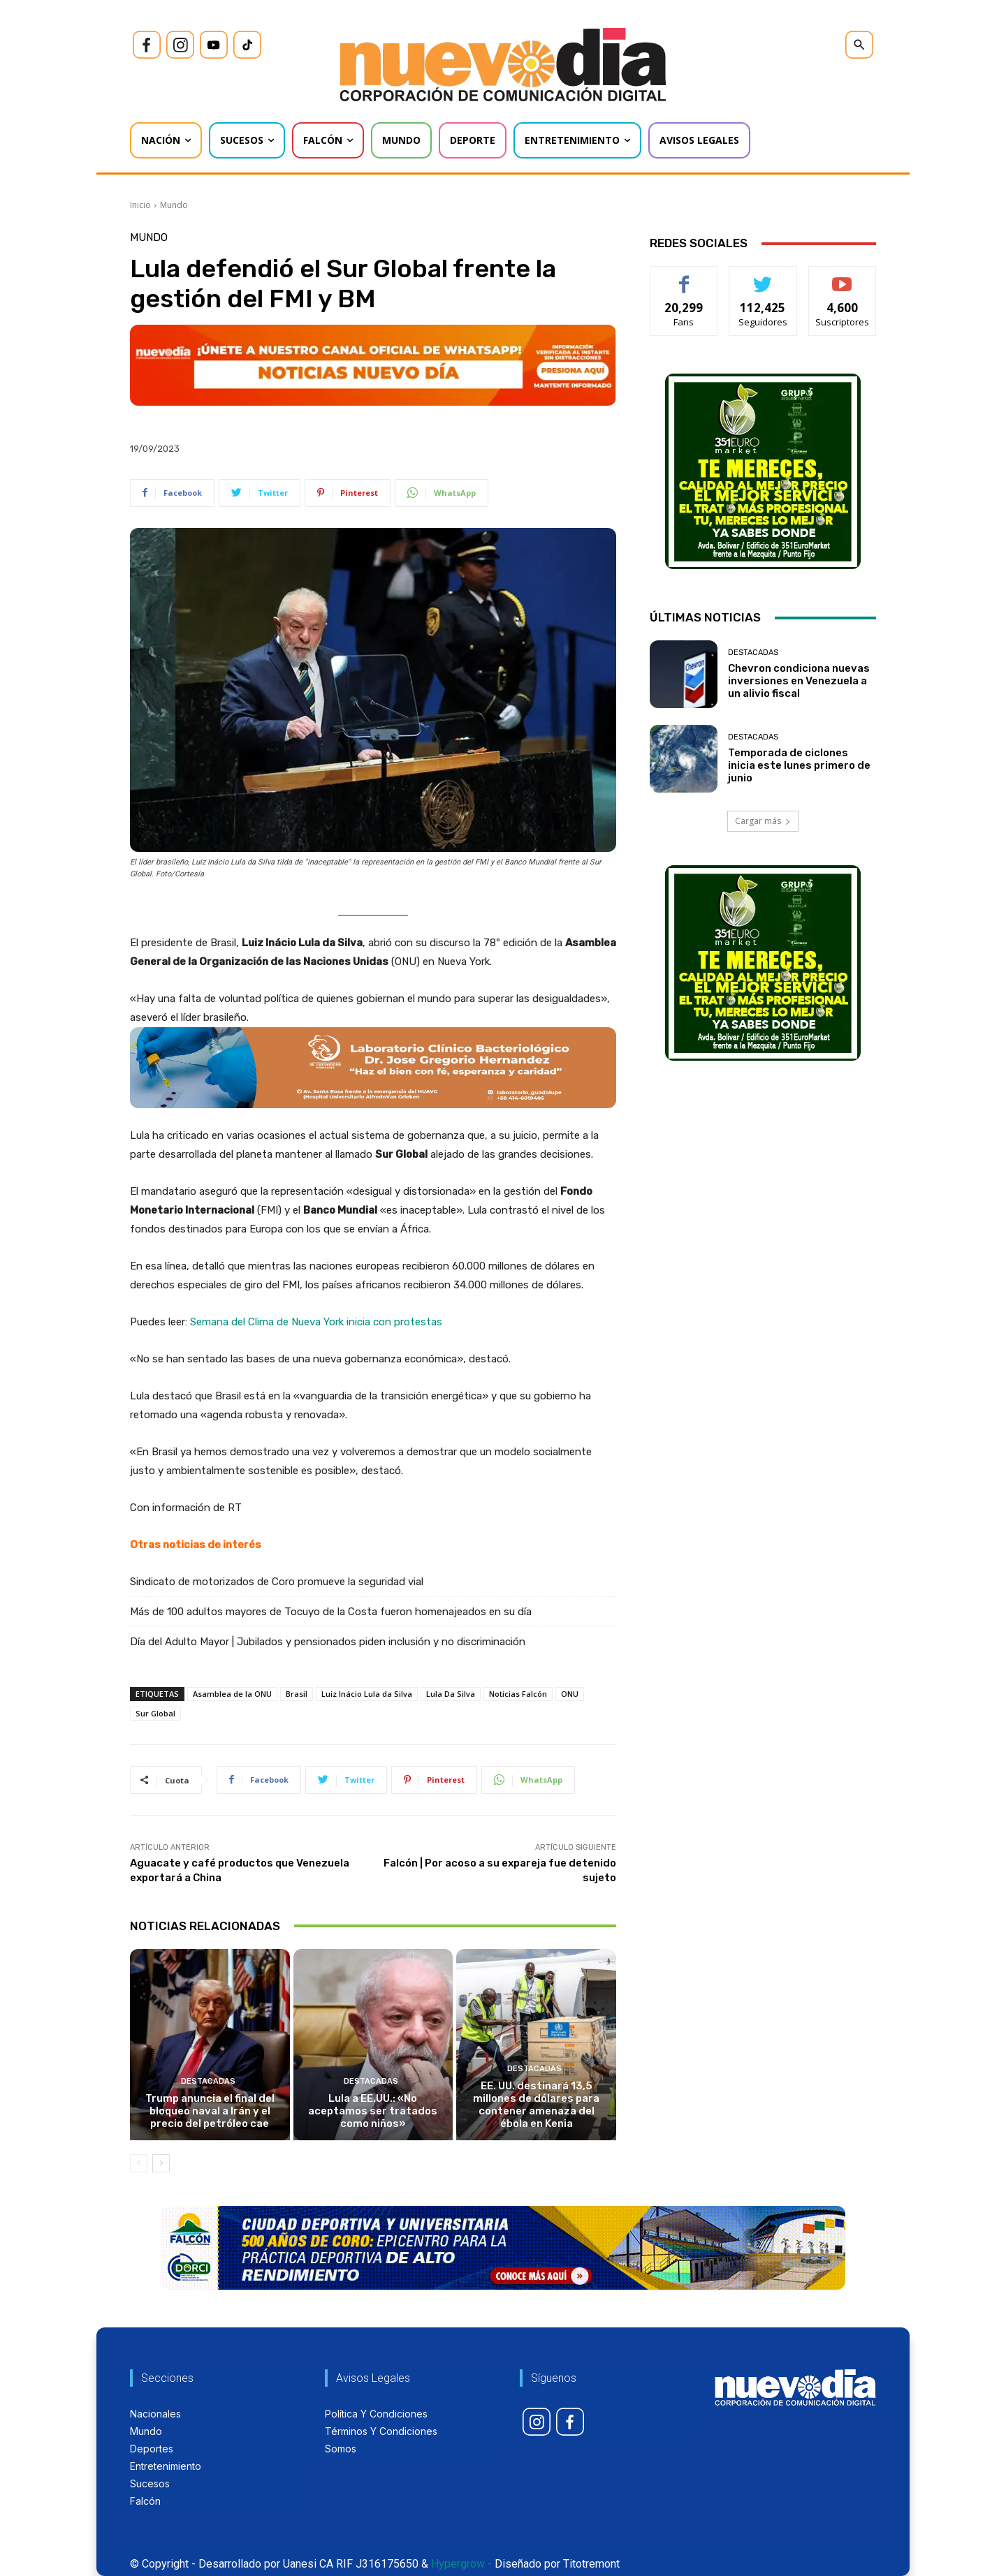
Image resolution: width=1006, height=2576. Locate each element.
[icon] (146, 44)
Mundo (174, 205)
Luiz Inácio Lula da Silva (366, 1693)
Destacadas (208, 2081)
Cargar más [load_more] (763, 821)
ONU (569, 1693)
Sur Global (155, 1713)
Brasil (296, 1693)
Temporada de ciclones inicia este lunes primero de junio (799, 765)
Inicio (140, 205)
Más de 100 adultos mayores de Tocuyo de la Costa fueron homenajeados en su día (331, 1611)
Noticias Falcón (518, 1693)
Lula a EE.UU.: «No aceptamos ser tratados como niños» (372, 2111)
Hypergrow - (461, 2563)
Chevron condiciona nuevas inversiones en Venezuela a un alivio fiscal (799, 681)
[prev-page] (138, 2163)
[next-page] (161, 2163)
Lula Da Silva (450, 1693)
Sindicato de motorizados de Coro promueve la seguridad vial (276, 1581)
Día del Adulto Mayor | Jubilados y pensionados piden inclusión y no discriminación (327, 1641)
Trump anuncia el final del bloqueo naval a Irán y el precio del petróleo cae (210, 2111)
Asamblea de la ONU (232, 1693)
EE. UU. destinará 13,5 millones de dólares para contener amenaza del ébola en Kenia (536, 2105)
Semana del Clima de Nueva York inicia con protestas (316, 1322)
